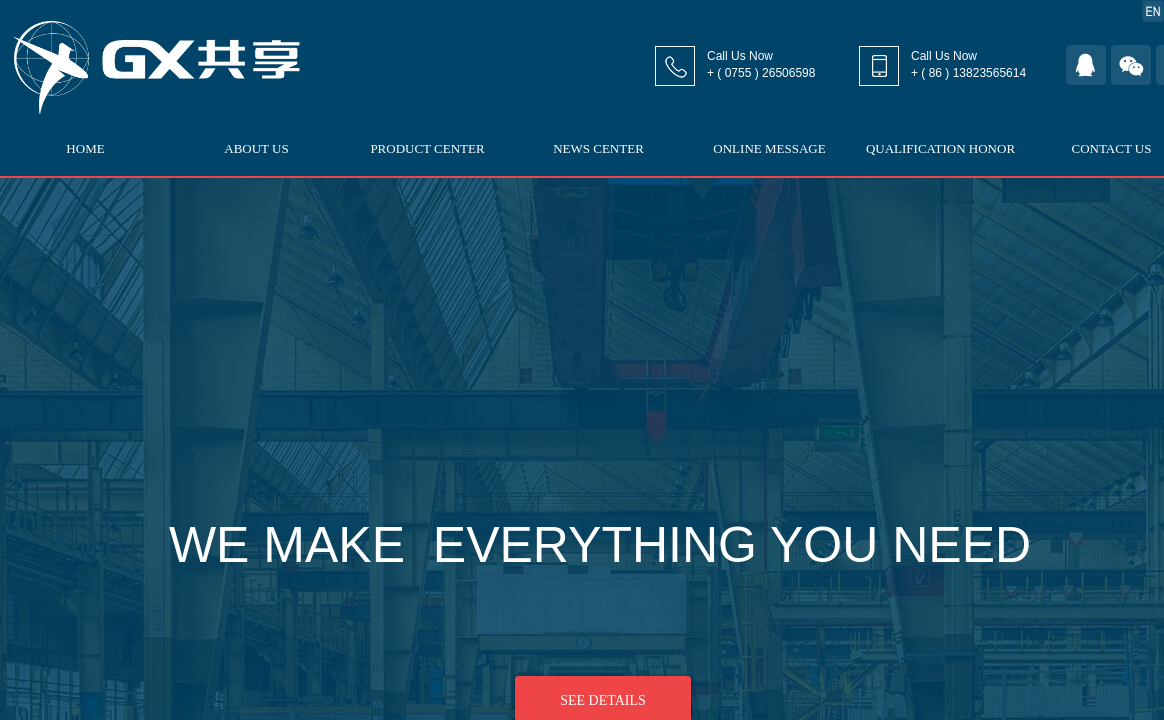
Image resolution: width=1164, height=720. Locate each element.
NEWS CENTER (598, 148)
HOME (85, 148)
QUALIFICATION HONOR (940, 148)
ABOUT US (256, 148)
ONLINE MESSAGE (769, 148)
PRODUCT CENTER (427, 148)
